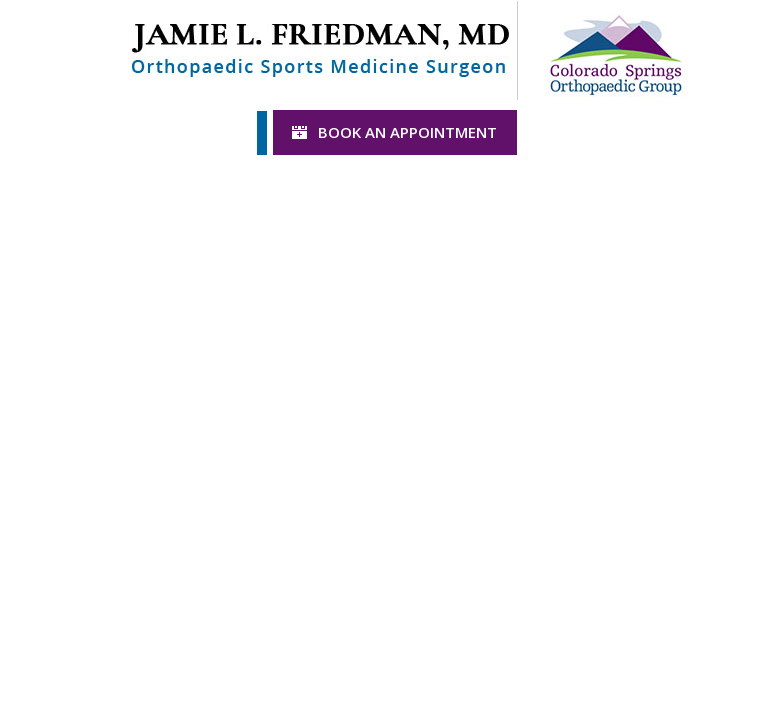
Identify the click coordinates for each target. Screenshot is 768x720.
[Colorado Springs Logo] (615, 48)
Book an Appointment (407, 132)
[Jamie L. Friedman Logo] (320, 48)
